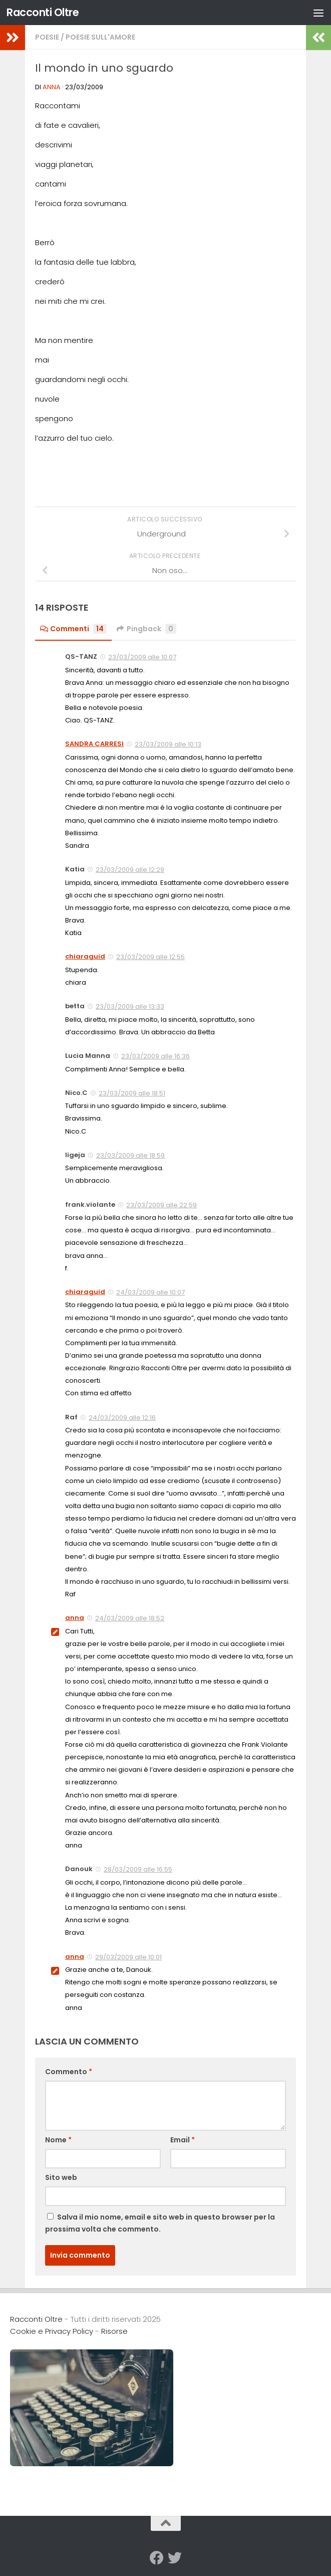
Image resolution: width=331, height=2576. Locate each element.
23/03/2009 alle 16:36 (155, 1056)
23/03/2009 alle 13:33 (130, 1006)
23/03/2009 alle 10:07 (142, 657)
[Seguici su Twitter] (175, 2558)
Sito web (61, 2177)
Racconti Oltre (43, 12)
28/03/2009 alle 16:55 (138, 1869)
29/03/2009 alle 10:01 (128, 1957)
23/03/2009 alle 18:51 (132, 1093)
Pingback (146, 629)
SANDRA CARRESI (94, 744)
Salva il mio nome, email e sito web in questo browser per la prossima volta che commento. (160, 2223)
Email (182, 2140)
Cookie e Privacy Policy (51, 2331)
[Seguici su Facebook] (157, 2558)
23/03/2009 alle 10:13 (168, 744)
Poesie (47, 37)
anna (52, 87)
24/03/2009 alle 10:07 (150, 1292)
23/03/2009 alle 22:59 (161, 1205)
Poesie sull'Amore (100, 37)
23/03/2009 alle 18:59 (130, 1155)
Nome (58, 2140)
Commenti (73, 629)
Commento (68, 2072)
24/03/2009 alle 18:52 (129, 1618)
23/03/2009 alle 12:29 (130, 869)
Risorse (114, 2331)
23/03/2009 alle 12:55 (150, 957)
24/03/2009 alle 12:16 (122, 1417)
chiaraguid (85, 956)
